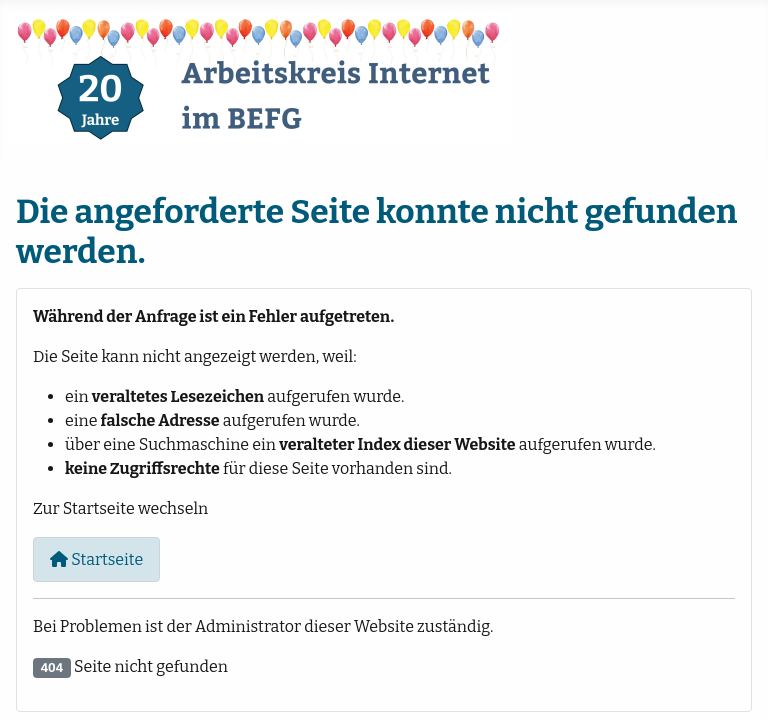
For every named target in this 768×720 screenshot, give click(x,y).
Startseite (96, 559)
